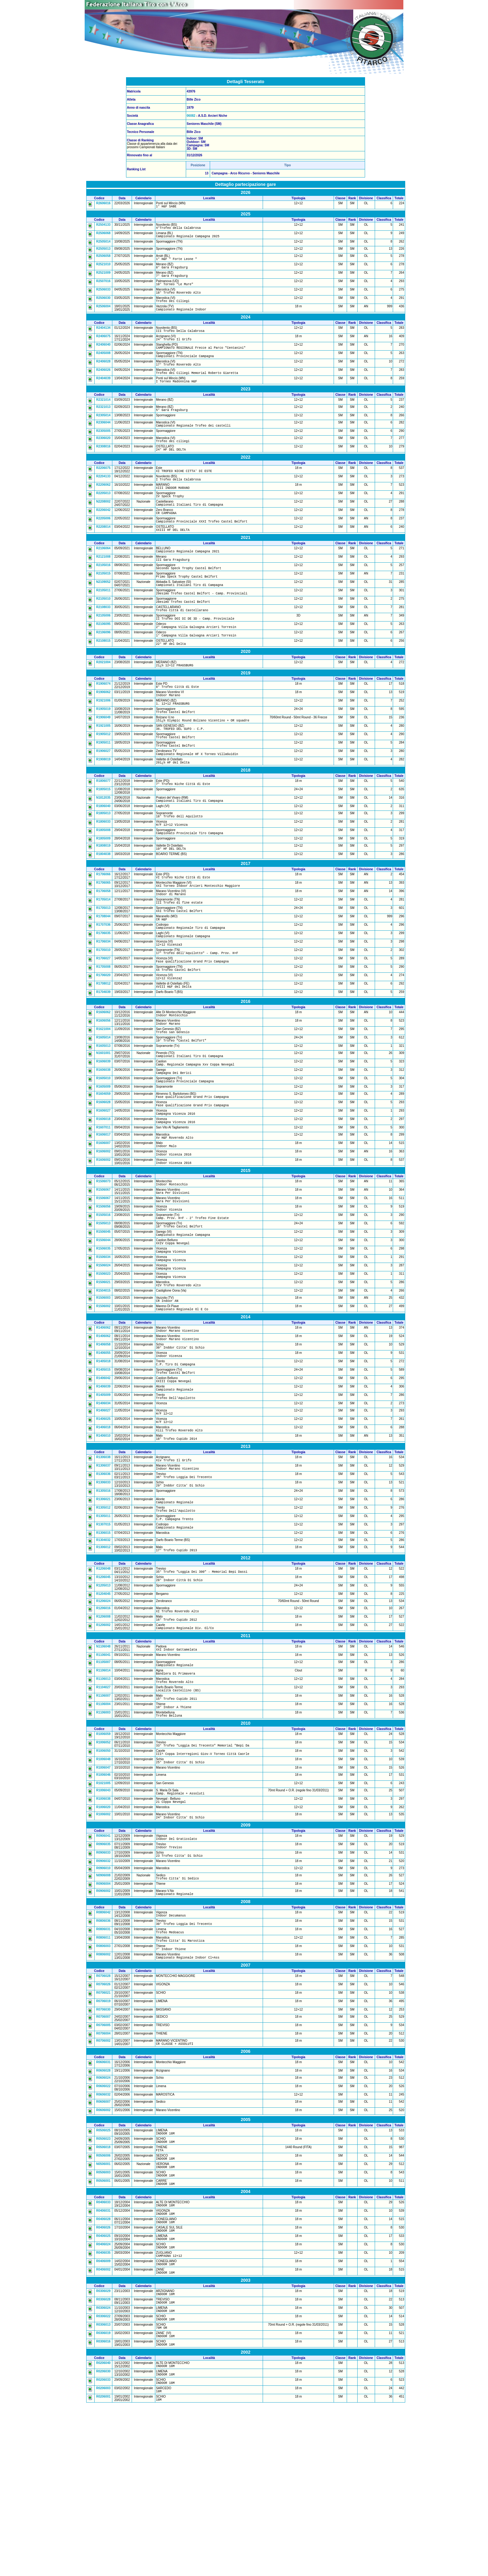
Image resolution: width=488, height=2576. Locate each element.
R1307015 (103, 1639)
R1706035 (103, 993)
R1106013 (103, 1803)
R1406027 (103, 1515)
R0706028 (103, 2120)
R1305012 (103, 1620)
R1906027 (103, 797)
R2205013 (103, 515)
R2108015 (103, 678)
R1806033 (103, 873)
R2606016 (103, 203)
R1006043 (103, 1922)
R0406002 (103, 2429)
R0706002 (103, 2185)
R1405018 (103, 1461)
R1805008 (103, 882)
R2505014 (103, 244)
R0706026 (103, 2129)
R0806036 (103, 2061)
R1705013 (103, 965)
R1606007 (103, 1222)
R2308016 (103, 465)
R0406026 (103, 2382)
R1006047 (103, 1899)
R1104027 (103, 1812)
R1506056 (103, 1291)
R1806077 (103, 829)
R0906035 (103, 1979)
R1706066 (103, 928)
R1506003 (103, 1392)
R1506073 (103, 1263)
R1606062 (103, 1079)
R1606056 (103, 1088)
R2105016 (103, 594)
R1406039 (103, 1489)
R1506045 (103, 1319)
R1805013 (103, 863)
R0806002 (103, 2098)
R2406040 (103, 355)
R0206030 (103, 2539)
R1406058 (103, 1442)
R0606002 (103, 2255)
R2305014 (103, 432)
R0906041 (103, 1970)
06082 (191, 115)
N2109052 (103, 612)
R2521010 (103, 268)
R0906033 (103, 1989)
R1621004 (103, 1098)
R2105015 (103, 603)
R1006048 (103, 1890)
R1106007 (103, 1821)
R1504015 (103, 1385)
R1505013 (103, 1310)
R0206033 (103, 2548)
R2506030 (103, 305)
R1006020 (103, 1940)
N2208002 (103, 525)
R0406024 (103, 2401)
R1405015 (103, 1470)
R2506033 (103, 296)
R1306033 (103, 1593)
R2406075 (103, 346)
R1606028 (103, 1177)
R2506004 (103, 314)
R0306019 (103, 2498)
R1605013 (103, 1116)
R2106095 (103, 659)
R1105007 (103, 1784)
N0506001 (103, 2313)
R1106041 (103, 1777)
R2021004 (103, 700)
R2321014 (103, 415)
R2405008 (103, 365)
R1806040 (103, 856)
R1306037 (103, 1574)
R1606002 (103, 1231)
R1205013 (103, 1704)
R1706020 (103, 1040)
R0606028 (103, 2216)
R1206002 (103, 1745)
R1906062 (103, 732)
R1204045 (103, 1712)
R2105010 (103, 631)
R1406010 (103, 1543)
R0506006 (103, 2304)
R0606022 (103, 2231)
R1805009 (103, 891)
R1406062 (103, 1423)
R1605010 (103, 1152)
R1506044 (103, 1329)
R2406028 (103, 374)
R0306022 (103, 2479)
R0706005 (103, 2170)
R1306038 (103, 1565)
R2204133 (103, 497)
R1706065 (103, 937)
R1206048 (103, 1685)
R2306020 (103, 455)
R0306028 (103, 2461)
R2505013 (103, 251)
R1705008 (103, 1031)
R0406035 (103, 2410)
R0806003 (103, 2089)
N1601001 (103, 1124)
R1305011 (103, 1630)
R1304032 (103, 1655)
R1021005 (103, 1915)
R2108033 (103, 640)
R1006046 (103, 1906)
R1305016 (103, 1603)
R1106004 (103, 1831)
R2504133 (103, 225)
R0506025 (103, 2276)
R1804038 (103, 908)
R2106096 (103, 668)
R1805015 (103, 838)
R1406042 (103, 1480)
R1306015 (103, 1648)
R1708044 (103, 975)
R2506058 (103, 258)
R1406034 (103, 1508)
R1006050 (103, 1880)
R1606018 (103, 1196)
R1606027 (103, 1187)
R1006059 (103, 1863)
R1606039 (103, 1133)
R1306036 (103, 1584)
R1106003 (103, 1840)
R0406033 (103, 2354)
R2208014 (103, 553)
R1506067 (103, 1272)
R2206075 (103, 487)
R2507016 (103, 286)
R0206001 (103, 2567)
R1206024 (103, 1719)
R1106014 (103, 1793)
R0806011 (103, 2079)
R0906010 (103, 2005)
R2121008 (103, 584)
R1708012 (103, 1050)
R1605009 (103, 1161)
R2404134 (103, 337)
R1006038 (103, 1931)
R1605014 (103, 1107)
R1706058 (103, 947)
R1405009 (103, 1498)
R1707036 (103, 984)
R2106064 (103, 575)
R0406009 (103, 2420)
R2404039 (103, 393)
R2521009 (103, 277)
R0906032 (103, 1998)
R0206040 (103, 2530)
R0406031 (103, 2364)
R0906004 (103, 2022)
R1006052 (103, 1871)
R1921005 (103, 769)
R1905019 (103, 751)
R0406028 (103, 2373)
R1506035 (103, 1338)
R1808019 (103, 898)
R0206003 (103, 2558)
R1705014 (103, 956)
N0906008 (103, 2012)
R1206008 (103, 1736)
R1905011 (103, 788)
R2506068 (103, 235)
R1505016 (103, 1300)
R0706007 (103, 2161)
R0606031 (103, 2208)
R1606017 (103, 1213)
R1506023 (103, 1366)
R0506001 (103, 2332)
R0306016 (103, 2507)
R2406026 (103, 383)
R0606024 (103, 2223)
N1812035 (103, 847)
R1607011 (103, 1206)
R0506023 (103, 2285)
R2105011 (103, 622)
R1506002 (103, 1401)
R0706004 (103, 2178)
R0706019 (103, 2146)
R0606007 (103, 2247)
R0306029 (103, 2451)
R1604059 (103, 1168)
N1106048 (103, 1768)
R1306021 (103, 1611)
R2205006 (103, 543)
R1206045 (103, 1694)
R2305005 (103, 448)
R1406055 (103, 1451)
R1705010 (103, 1012)
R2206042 (103, 534)
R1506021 (103, 1375)
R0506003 (103, 2322)
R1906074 (103, 723)
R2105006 (103, 650)
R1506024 (103, 1357)
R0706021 (103, 2137)
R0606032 (103, 2240)
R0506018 (103, 2294)
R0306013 (103, 2489)
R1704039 (103, 1059)
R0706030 (103, 2154)
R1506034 (103, 1347)
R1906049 (103, 760)
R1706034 (103, 1003)
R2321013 (103, 422)
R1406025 (103, 1524)
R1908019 (103, 807)
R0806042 (103, 2051)
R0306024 (103, 2470)
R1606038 (103, 1142)
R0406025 (103, 2392)
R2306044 (103, 439)
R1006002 (103, 1948)
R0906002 (103, 2029)
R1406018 (103, 1533)
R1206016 (103, 1726)
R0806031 (103, 2070)
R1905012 (103, 779)
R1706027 (103, 1021)
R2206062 (103, 506)
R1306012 (103, 1663)
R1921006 (103, 741)
